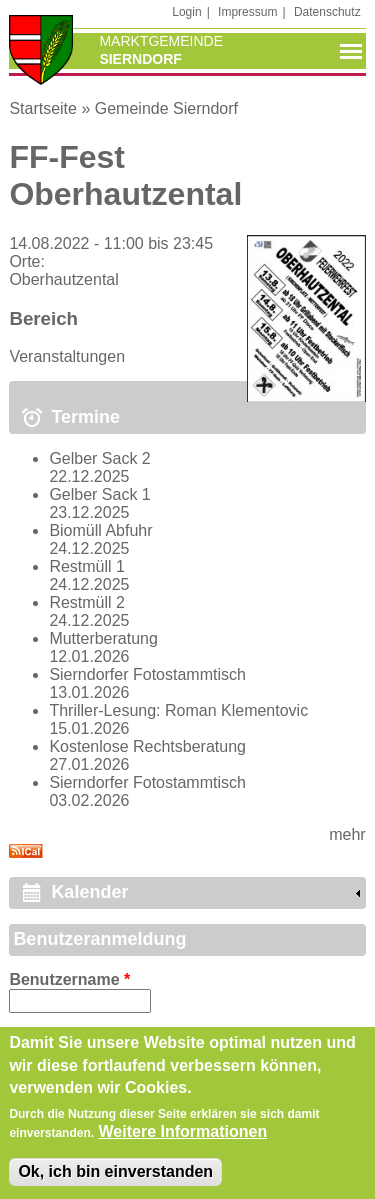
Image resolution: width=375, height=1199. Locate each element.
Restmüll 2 (87, 602)
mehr (347, 834)
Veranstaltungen (67, 356)
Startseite (43, 108)
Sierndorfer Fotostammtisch (147, 674)
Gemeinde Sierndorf (166, 108)
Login (186, 12)
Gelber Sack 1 (99, 494)
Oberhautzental (63, 279)
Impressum (247, 12)
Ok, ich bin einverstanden (115, 1182)
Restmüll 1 (87, 566)
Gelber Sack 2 (99, 458)
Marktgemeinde (161, 41)
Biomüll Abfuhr (100, 530)
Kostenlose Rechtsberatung (147, 746)
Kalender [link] (89, 892)
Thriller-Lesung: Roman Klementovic (178, 710)
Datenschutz (327, 12)
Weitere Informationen (183, 1142)
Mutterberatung (103, 638)
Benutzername (69, 979)
